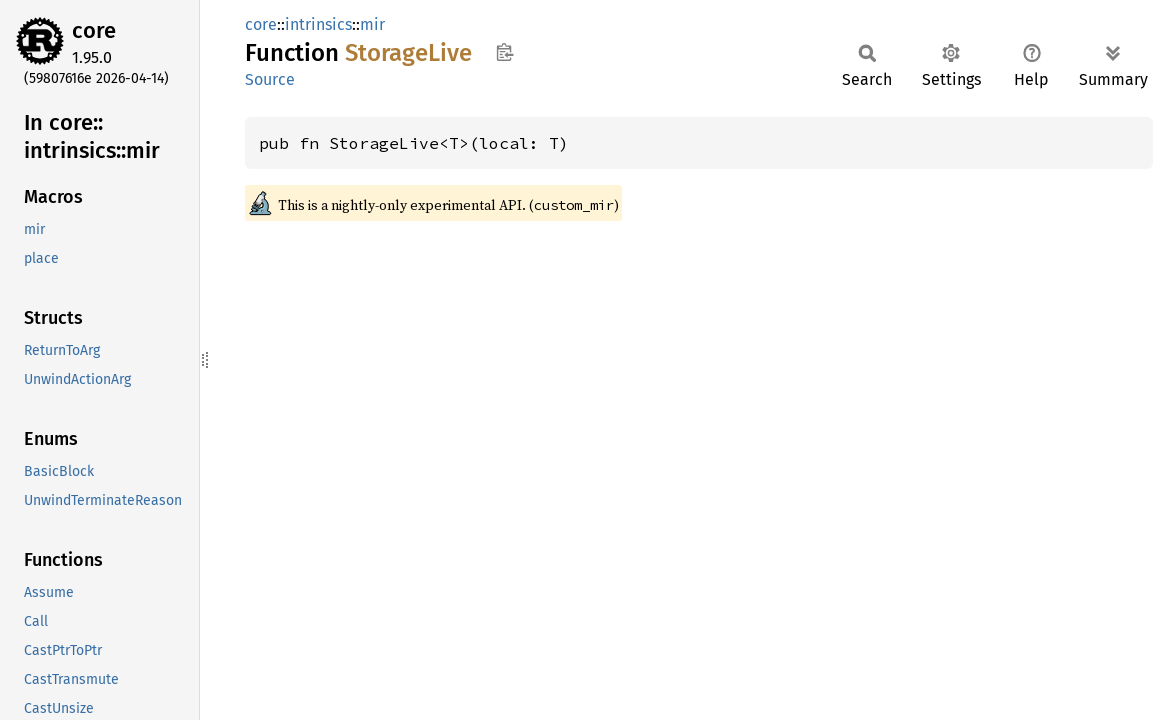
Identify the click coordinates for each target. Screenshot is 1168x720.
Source (270, 79)
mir (372, 24)
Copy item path (504, 52)
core (94, 30)
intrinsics (318, 24)
